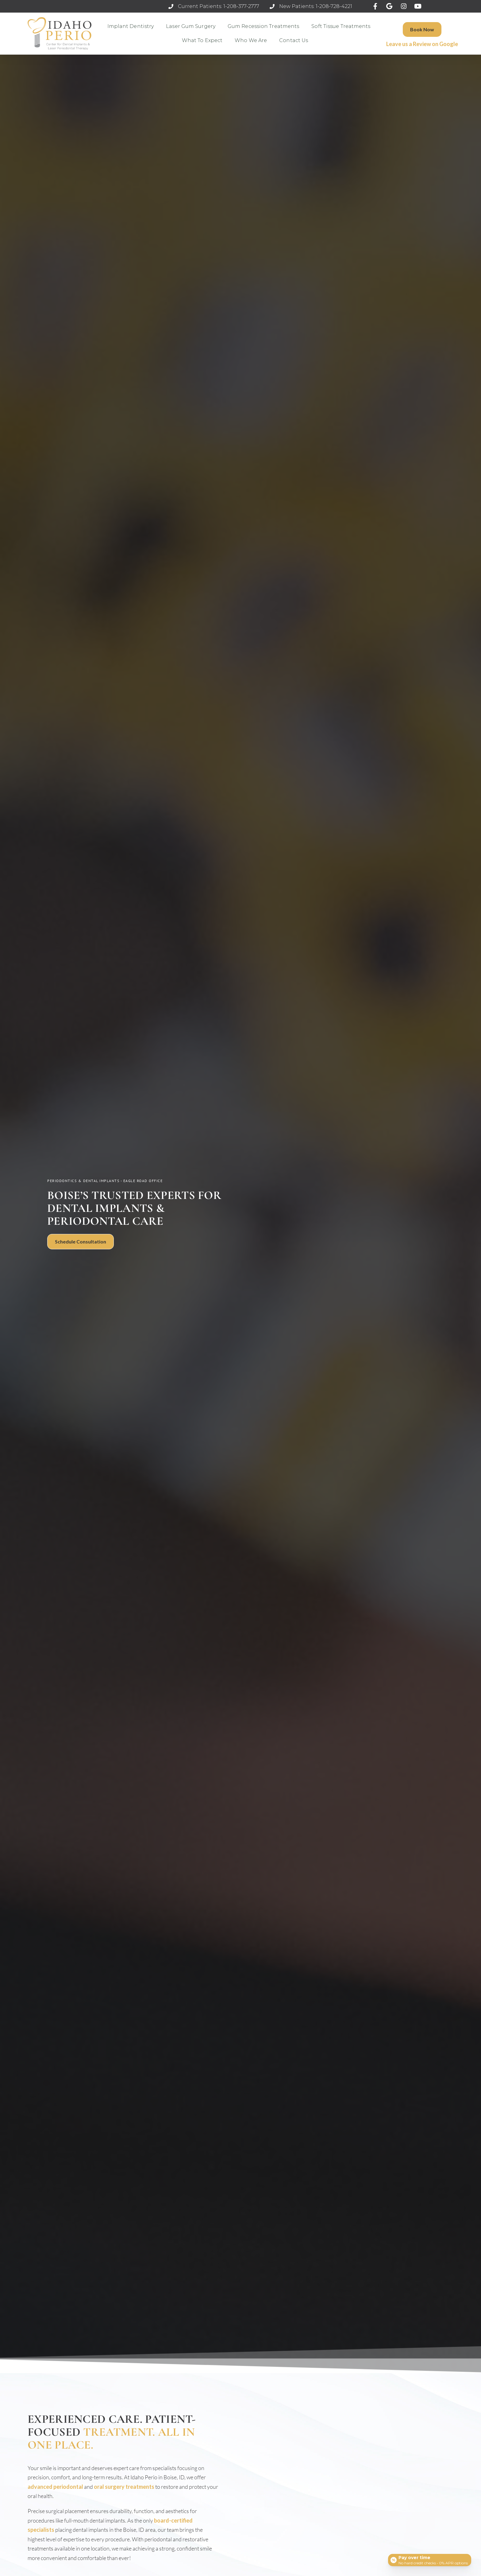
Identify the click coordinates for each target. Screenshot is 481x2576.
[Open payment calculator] (428, 2558)
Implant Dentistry (130, 26)
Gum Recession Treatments (263, 26)
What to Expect (202, 40)
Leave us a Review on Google (422, 44)
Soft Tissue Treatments (340, 26)
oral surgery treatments (124, 2486)
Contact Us (293, 40)
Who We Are (251, 40)
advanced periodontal (55, 2486)
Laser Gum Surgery (190, 26)
